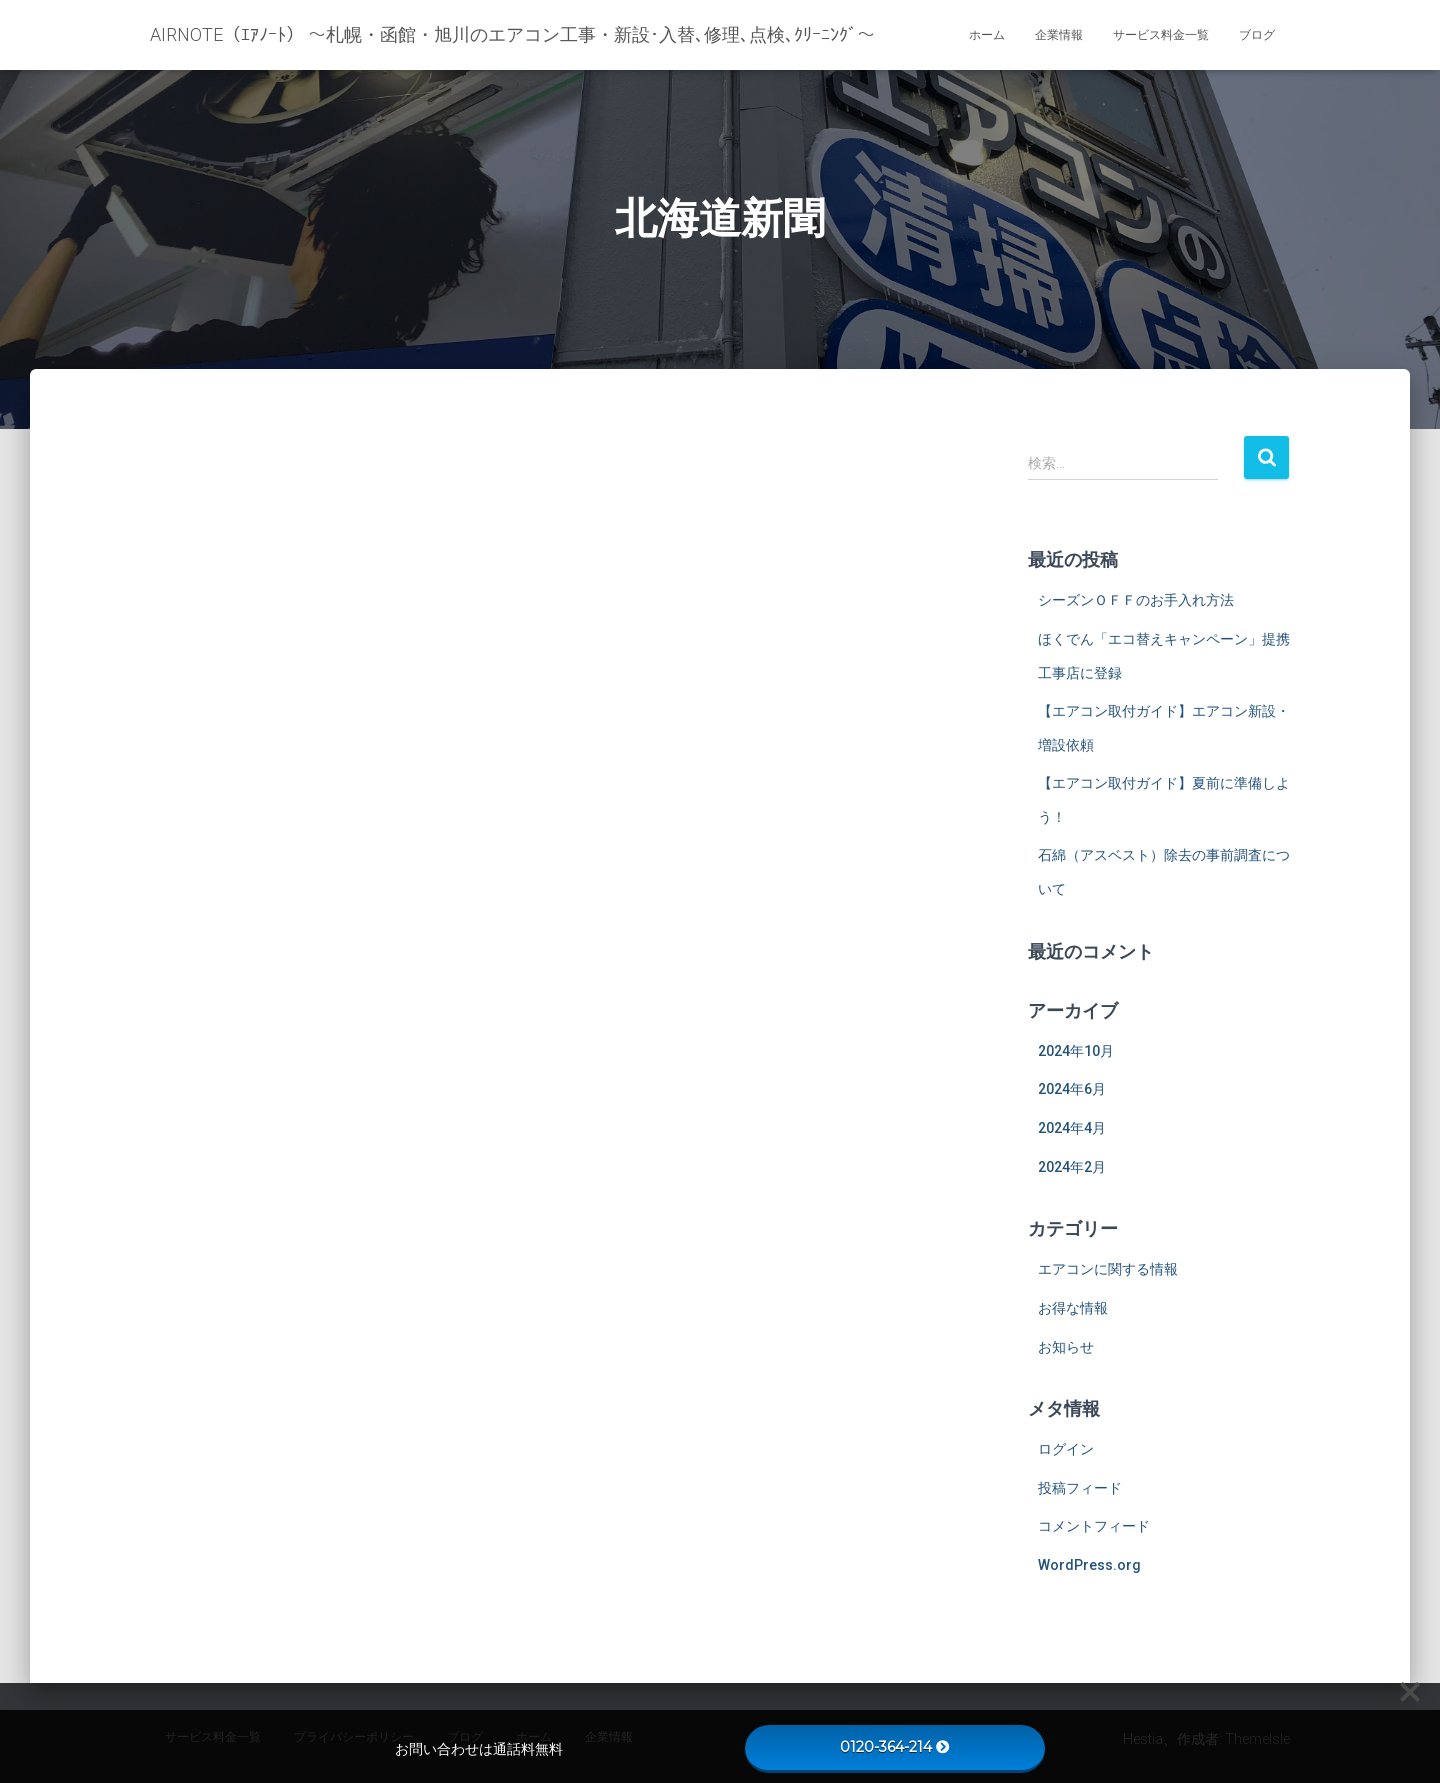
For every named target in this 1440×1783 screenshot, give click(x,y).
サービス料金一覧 (1161, 35)
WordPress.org (1089, 1565)
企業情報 (1059, 35)
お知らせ (1066, 1347)
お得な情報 (1073, 1308)
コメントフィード (1094, 1526)
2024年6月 (1072, 1089)
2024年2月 (1072, 1167)
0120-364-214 (895, 1747)
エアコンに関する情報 (1108, 1269)
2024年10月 (1076, 1051)
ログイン (1066, 1449)
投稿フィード (1080, 1488)
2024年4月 (1072, 1128)
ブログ (1257, 35)
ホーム (987, 35)
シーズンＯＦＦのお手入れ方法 (1136, 600)
